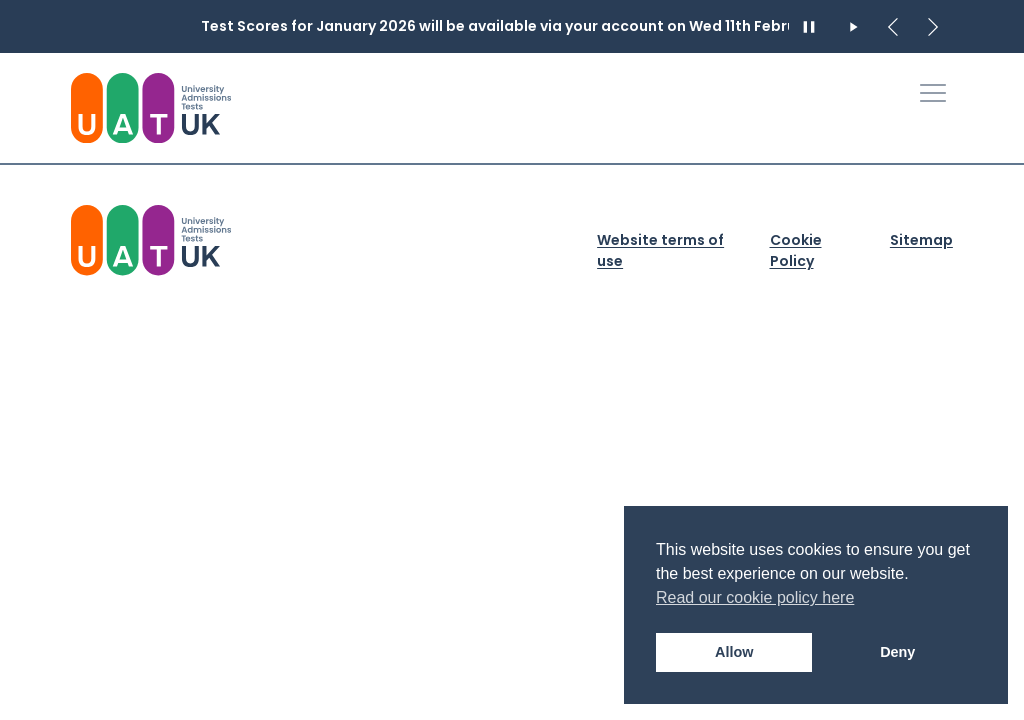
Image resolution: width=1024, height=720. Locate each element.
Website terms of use (660, 250)
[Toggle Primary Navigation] (933, 93)
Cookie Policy (796, 250)
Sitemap (921, 240)
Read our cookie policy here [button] (755, 597)
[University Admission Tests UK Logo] (151, 240)
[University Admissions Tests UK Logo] (151, 108)
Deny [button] (897, 652)
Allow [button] (734, 652)
